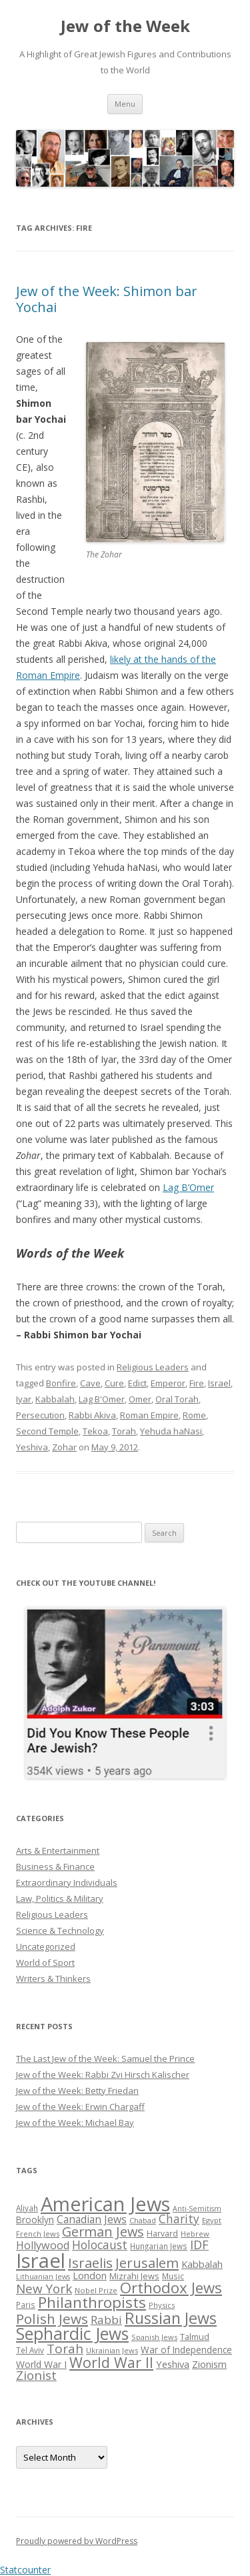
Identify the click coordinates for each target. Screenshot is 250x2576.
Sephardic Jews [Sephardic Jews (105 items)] (72, 2334)
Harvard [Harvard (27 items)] (162, 2233)
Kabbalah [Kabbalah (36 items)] (202, 2264)
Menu (125, 104)
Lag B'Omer (102, 1399)
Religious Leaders (153, 1367)
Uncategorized (45, 1947)
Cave (90, 1383)
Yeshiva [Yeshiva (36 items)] (172, 2364)
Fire (196, 1383)
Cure (114, 1383)
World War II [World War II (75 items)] (111, 2362)
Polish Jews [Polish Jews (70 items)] (52, 2318)
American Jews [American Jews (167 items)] (105, 2204)
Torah (124, 1431)
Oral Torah (177, 1399)
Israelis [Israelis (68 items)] (90, 2262)
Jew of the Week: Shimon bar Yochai (106, 299)
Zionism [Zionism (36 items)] (209, 2364)
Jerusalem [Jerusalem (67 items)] (147, 2262)
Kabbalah (55, 1399)
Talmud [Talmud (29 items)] (194, 2337)
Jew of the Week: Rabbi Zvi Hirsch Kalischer (102, 2075)
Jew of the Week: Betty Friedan (77, 2091)
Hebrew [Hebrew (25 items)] (195, 2234)
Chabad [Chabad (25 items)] (142, 2220)
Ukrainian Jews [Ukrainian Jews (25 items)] (112, 2350)
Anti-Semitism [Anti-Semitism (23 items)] (197, 2208)
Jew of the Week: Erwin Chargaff (80, 2107)
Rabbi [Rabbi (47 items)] (106, 2319)
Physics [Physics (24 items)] (162, 2305)
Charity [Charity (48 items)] (179, 2219)
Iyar (23, 1399)
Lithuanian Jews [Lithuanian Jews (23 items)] (43, 2276)
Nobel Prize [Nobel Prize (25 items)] (96, 2290)
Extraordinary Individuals (66, 1882)
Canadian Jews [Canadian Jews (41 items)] (92, 2219)
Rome (194, 1415)
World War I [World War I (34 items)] (41, 2364)
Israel (219, 1383)
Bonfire (61, 1383)
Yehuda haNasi (171, 1431)
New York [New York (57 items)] (44, 2288)
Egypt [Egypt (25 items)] (211, 2220)
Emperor (168, 1383)
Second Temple (47, 1431)
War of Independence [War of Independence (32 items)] (186, 2349)
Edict (137, 1383)
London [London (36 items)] (90, 2275)
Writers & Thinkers (53, 1979)
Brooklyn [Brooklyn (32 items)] (35, 2219)
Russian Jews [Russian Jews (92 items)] (171, 2318)
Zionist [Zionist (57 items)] (36, 2375)
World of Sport (45, 1963)
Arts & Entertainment (57, 1850)
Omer (140, 1399)
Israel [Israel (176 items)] (40, 2260)
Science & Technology (60, 1930)
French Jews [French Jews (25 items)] (37, 2234)
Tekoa (95, 1431)
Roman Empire (149, 1415)
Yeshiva (32, 1447)
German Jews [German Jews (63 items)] (103, 2232)
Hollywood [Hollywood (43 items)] (42, 2245)
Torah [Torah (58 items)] (65, 2348)
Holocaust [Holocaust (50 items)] (99, 2245)
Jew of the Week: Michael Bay (75, 2123)
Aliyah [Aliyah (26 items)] (27, 2208)
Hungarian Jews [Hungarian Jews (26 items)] (158, 2246)
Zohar (64, 1447)
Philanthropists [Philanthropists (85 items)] (92, 2302)
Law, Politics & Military (59, 1898)
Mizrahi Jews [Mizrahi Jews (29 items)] (134, 2276)
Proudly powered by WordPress (76, 2541)
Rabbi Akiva (92, 1415)
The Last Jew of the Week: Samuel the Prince (105, 2059)
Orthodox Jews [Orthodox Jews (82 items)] (171, 2287)
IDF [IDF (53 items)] (199, 2245)
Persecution (40, 1415)
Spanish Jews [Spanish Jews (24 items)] (154, 2337)
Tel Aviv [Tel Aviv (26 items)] (30, 2350)
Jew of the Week (125, 26)
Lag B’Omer (188, 1187)
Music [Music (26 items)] (173, 2276)
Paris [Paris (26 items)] (25, 2304)
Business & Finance (55, 1866)
